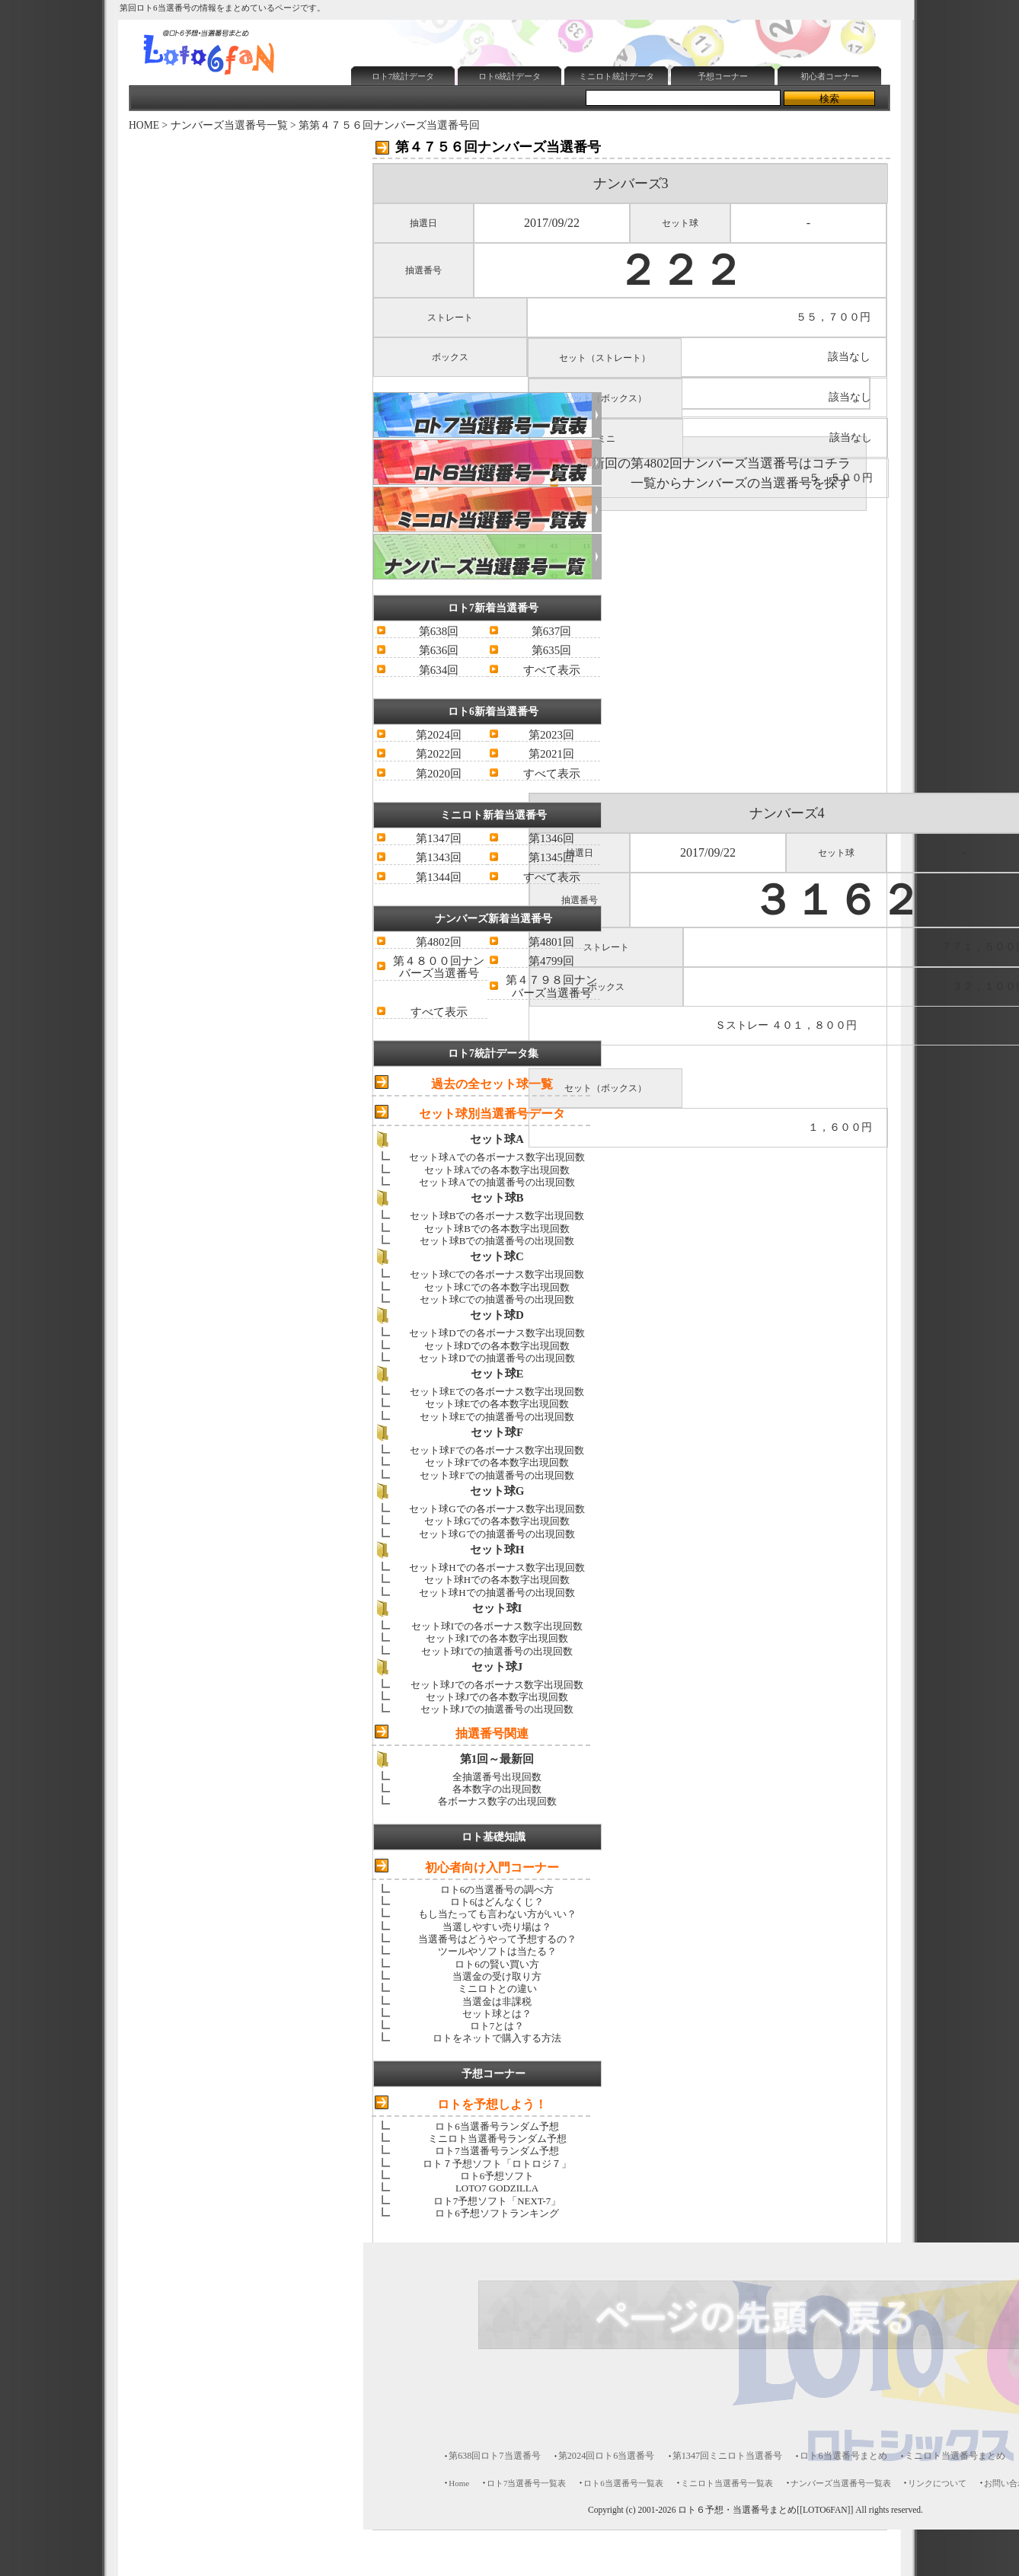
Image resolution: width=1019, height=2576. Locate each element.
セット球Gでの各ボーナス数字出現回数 (496, 1509)
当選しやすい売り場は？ (496, 1927)
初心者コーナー (829, 76)
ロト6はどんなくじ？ (497, 1901)
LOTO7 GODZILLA (496, 2188)
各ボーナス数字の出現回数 (497, 1801)
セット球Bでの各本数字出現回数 (497, 1228)
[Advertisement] (524, 126)
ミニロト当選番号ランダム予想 (497, 2138)
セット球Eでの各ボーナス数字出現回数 (497, 1391)
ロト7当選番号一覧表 (526, 2483)
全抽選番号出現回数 (496, 1777)
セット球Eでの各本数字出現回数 (497, 1403)
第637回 (551, 631)
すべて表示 (551, 670)
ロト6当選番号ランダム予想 (496, 2126)
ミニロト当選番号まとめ (955, 2455)
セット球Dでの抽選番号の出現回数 (496, 1358)
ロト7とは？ (497, 2026)
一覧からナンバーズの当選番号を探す (741, 483)
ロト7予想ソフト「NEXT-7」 (497, 2201)
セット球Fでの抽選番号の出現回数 (496, 1475)
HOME (144, 125)
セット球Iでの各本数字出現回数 (496, 1638)
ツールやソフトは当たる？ (497, 1951)
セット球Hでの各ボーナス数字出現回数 (496, 1567)
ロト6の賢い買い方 (496, 1964)
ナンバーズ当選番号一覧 (229, 125)
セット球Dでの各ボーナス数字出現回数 (496, 1333)
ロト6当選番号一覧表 (623, 2483)
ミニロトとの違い (497, 1988)
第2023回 (551, 735)
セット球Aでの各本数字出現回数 (497, 1170)
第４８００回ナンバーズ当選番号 (438, 967)
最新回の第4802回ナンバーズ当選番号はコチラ (715, 463)
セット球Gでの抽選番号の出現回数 (496, 1534)
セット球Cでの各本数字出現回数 (497, 1287)
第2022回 (439, 754)
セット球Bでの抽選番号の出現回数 (497, 1241)
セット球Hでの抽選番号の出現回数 (496, 1592)
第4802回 (439, 942)
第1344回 (439, 877)
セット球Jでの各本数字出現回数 (497, 1697)
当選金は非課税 (497, 2001)
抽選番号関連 (492, 1733)
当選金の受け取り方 (496, 1976)
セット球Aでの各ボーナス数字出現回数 (496, 1157)
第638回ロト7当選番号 (495, 2455)
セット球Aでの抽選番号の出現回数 (496, 1182)
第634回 (438, 670)
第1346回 (551, 838)
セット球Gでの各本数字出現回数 (497, 1521)
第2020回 (439, 774)
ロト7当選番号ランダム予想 (496, 2150)
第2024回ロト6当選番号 (606, 2455)
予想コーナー (723, 76)
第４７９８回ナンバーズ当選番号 (551, 986)
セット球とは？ (497, 2013)
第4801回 (551, 942)
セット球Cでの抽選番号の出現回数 (497, 1299)
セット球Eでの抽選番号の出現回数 (497, 1416)
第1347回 (439, 838)
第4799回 (551, 961)
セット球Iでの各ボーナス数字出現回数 (497, 1626)
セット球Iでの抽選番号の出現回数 (497, 1651)
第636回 (438, 650)
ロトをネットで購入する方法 (497, 2038)
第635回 (551, 650)
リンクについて (937, 2483)
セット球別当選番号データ (492, 1113)
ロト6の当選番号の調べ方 (497, 1889)
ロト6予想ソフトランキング (496, 2213)
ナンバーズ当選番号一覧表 (841, 2483)
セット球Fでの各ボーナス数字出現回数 (496, 1450)
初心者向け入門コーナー (492, 1867)
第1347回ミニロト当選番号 (727, 2455)
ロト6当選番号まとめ (843, 2455)
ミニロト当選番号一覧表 (727, 2483)
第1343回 (439, 857)
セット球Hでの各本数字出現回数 (497, 1579)
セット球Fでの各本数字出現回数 (497, 1462)
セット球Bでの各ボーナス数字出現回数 (497, 1215)
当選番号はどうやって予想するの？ (497, 1939)
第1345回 (551, 857)
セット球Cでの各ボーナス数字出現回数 (497, 1274)
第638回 (438, 631)
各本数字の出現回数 (496, 1789)
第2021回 (551, 754)
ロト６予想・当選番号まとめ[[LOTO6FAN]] (765, 2510)
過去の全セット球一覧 (492, 1084)
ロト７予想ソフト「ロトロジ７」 (497, 2163)
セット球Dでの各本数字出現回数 (497, 1346)
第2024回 (439, 735)
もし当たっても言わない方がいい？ (497, 1914)
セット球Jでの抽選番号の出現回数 (496, 1709)
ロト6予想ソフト (497, 2176)
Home (459, 2483)
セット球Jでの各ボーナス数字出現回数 (496, 1684)
